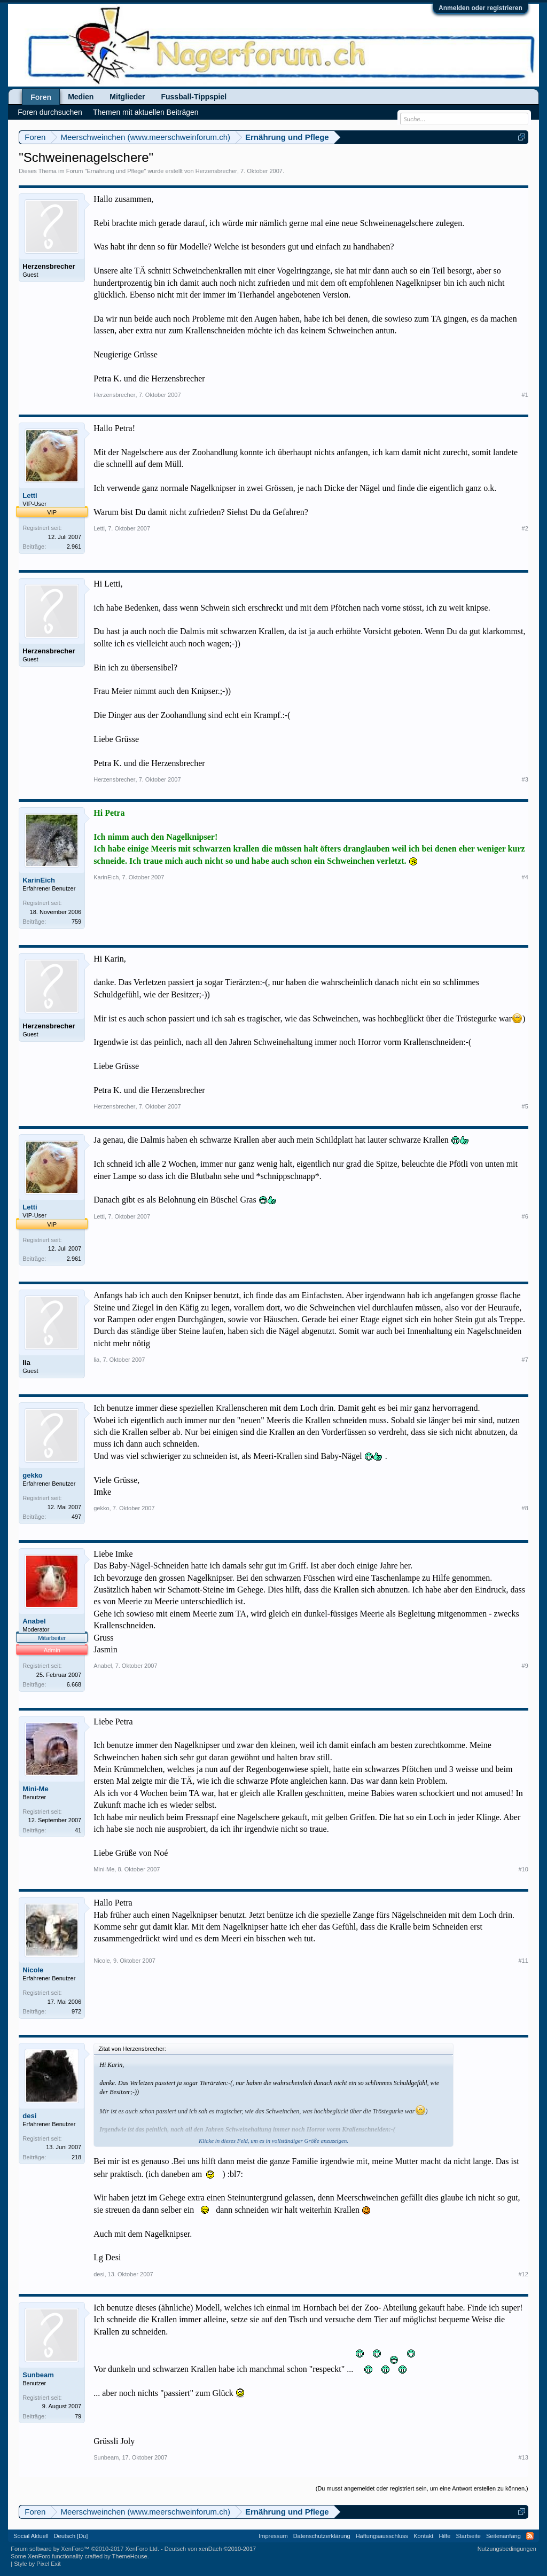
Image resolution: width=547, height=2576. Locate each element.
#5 (525, 1106)
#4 (525, 877)
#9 (525, 1665)
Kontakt (423, 2536)
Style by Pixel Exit (37, 2564)
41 (78, 1830)
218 (76, 2157)
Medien (80, 96)
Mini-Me (35, 1789)
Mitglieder (127, 96)
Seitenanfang (503, 2536)
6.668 (74, 1684)
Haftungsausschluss (382, 2536)
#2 (525, 528)
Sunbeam (38, 2375)
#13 (523, 2457)
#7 (525, 1359)
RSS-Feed (530, 2536)
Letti (29, 495)
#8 (525, 1508)
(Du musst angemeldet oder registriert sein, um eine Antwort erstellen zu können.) (422, 2488)
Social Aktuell (30, 2536)
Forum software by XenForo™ (85, 2549)
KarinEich (38, 880)
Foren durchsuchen (50, 112)
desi (29, 2116)
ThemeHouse (129, 2556)
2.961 (74, 546)
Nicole (32, 1970)
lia (26, 1363)
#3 (525, 779)
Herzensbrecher (216, 171)
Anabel (33, 1621)
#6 (525, 1216)
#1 (525, 395)
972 (76, 2011)
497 (76, 1516)
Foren (40, 97)
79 (78, 2416)
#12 (523, 2274)
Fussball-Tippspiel (193, 96)
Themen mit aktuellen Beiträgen (146, 112)
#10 (523, 1869)
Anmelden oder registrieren (480, 8)
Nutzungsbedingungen (507, 2549)
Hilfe (444, 2536)
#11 (523, 1960)
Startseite (468, 2536)
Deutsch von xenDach (210, 2549)
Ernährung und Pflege (115, 171)
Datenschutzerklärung (321, 2536)
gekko (32, 1475)
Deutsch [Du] (71, 2536)
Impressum (273, 2536)
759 (76, 921)
